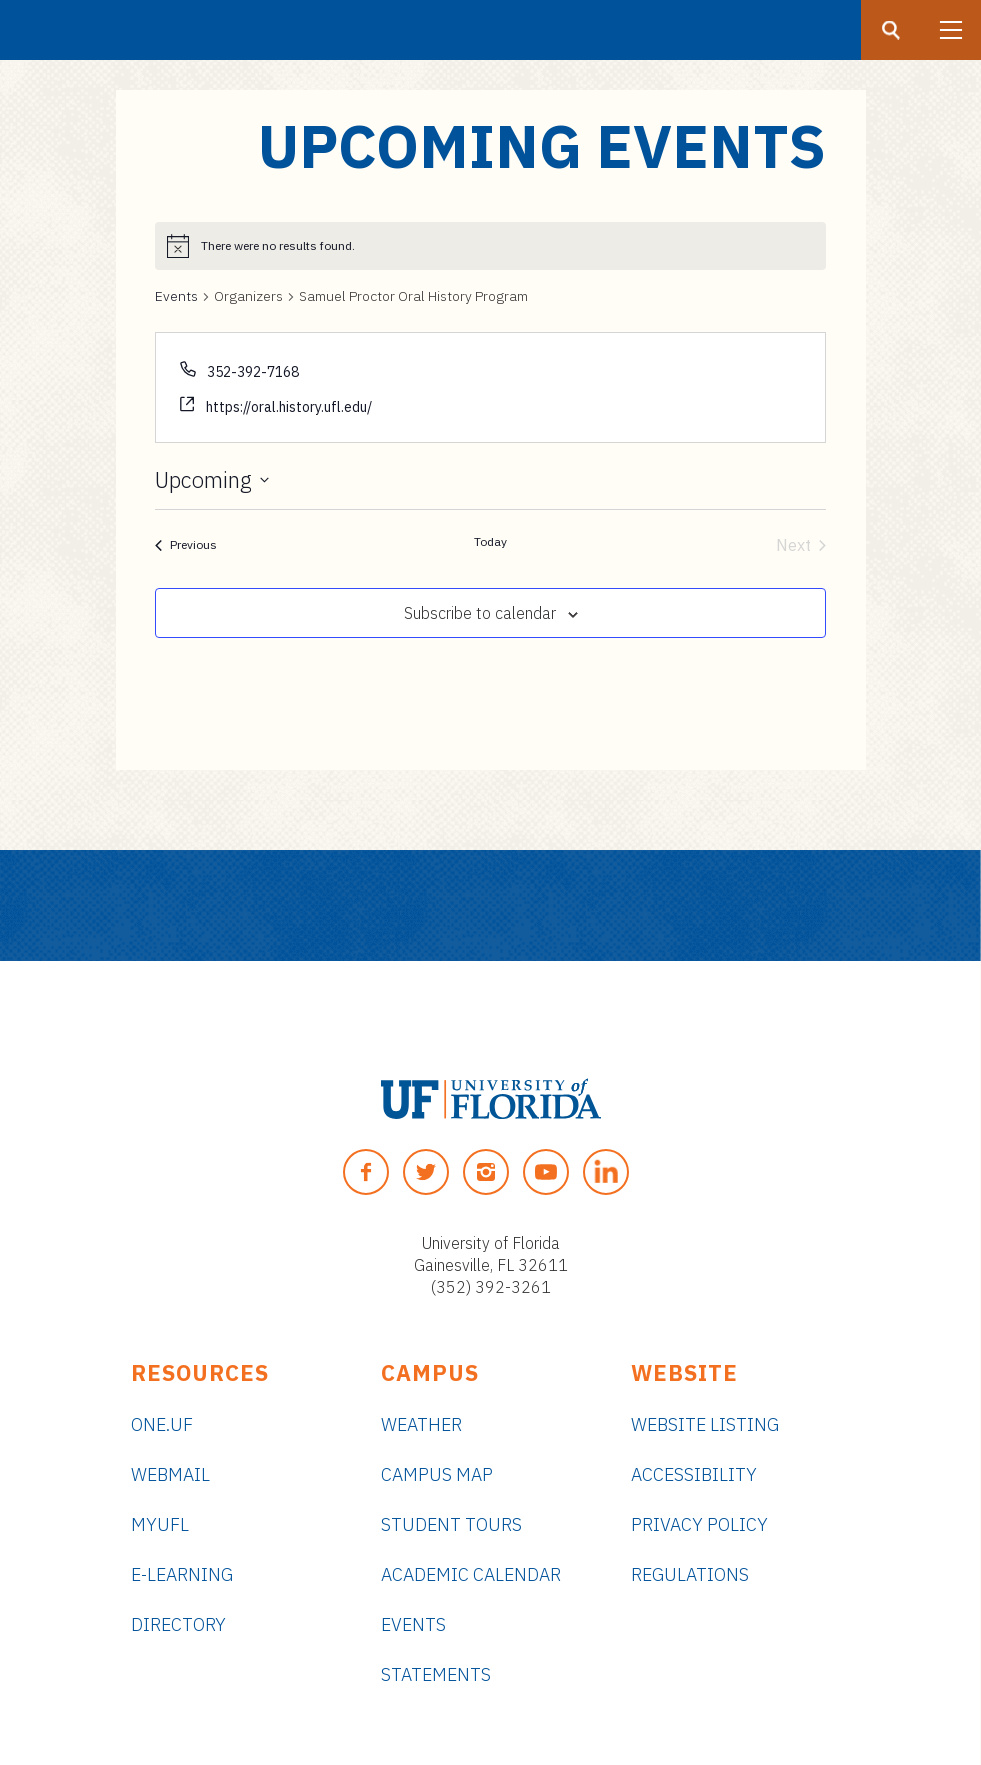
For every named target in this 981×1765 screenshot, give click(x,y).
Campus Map (437, 1474)
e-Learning (182, 1574)
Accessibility (694, 1474)
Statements (436, 1674)
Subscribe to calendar (480, 613)
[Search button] (891, 30)
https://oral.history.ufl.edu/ (289, 407)
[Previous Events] (186, 545)
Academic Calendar (471, 1574)
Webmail (170, 1474)
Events (176, 296)
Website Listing (705, 1424)
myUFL (160, 1524)
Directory (178, 1624)
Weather (421, 1424)
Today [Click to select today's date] (490, 541)
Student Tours (451, 1524)
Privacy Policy (699, 1524)
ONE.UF (162, 1424)
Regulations (690, 1574)
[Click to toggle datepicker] (212, 480)
